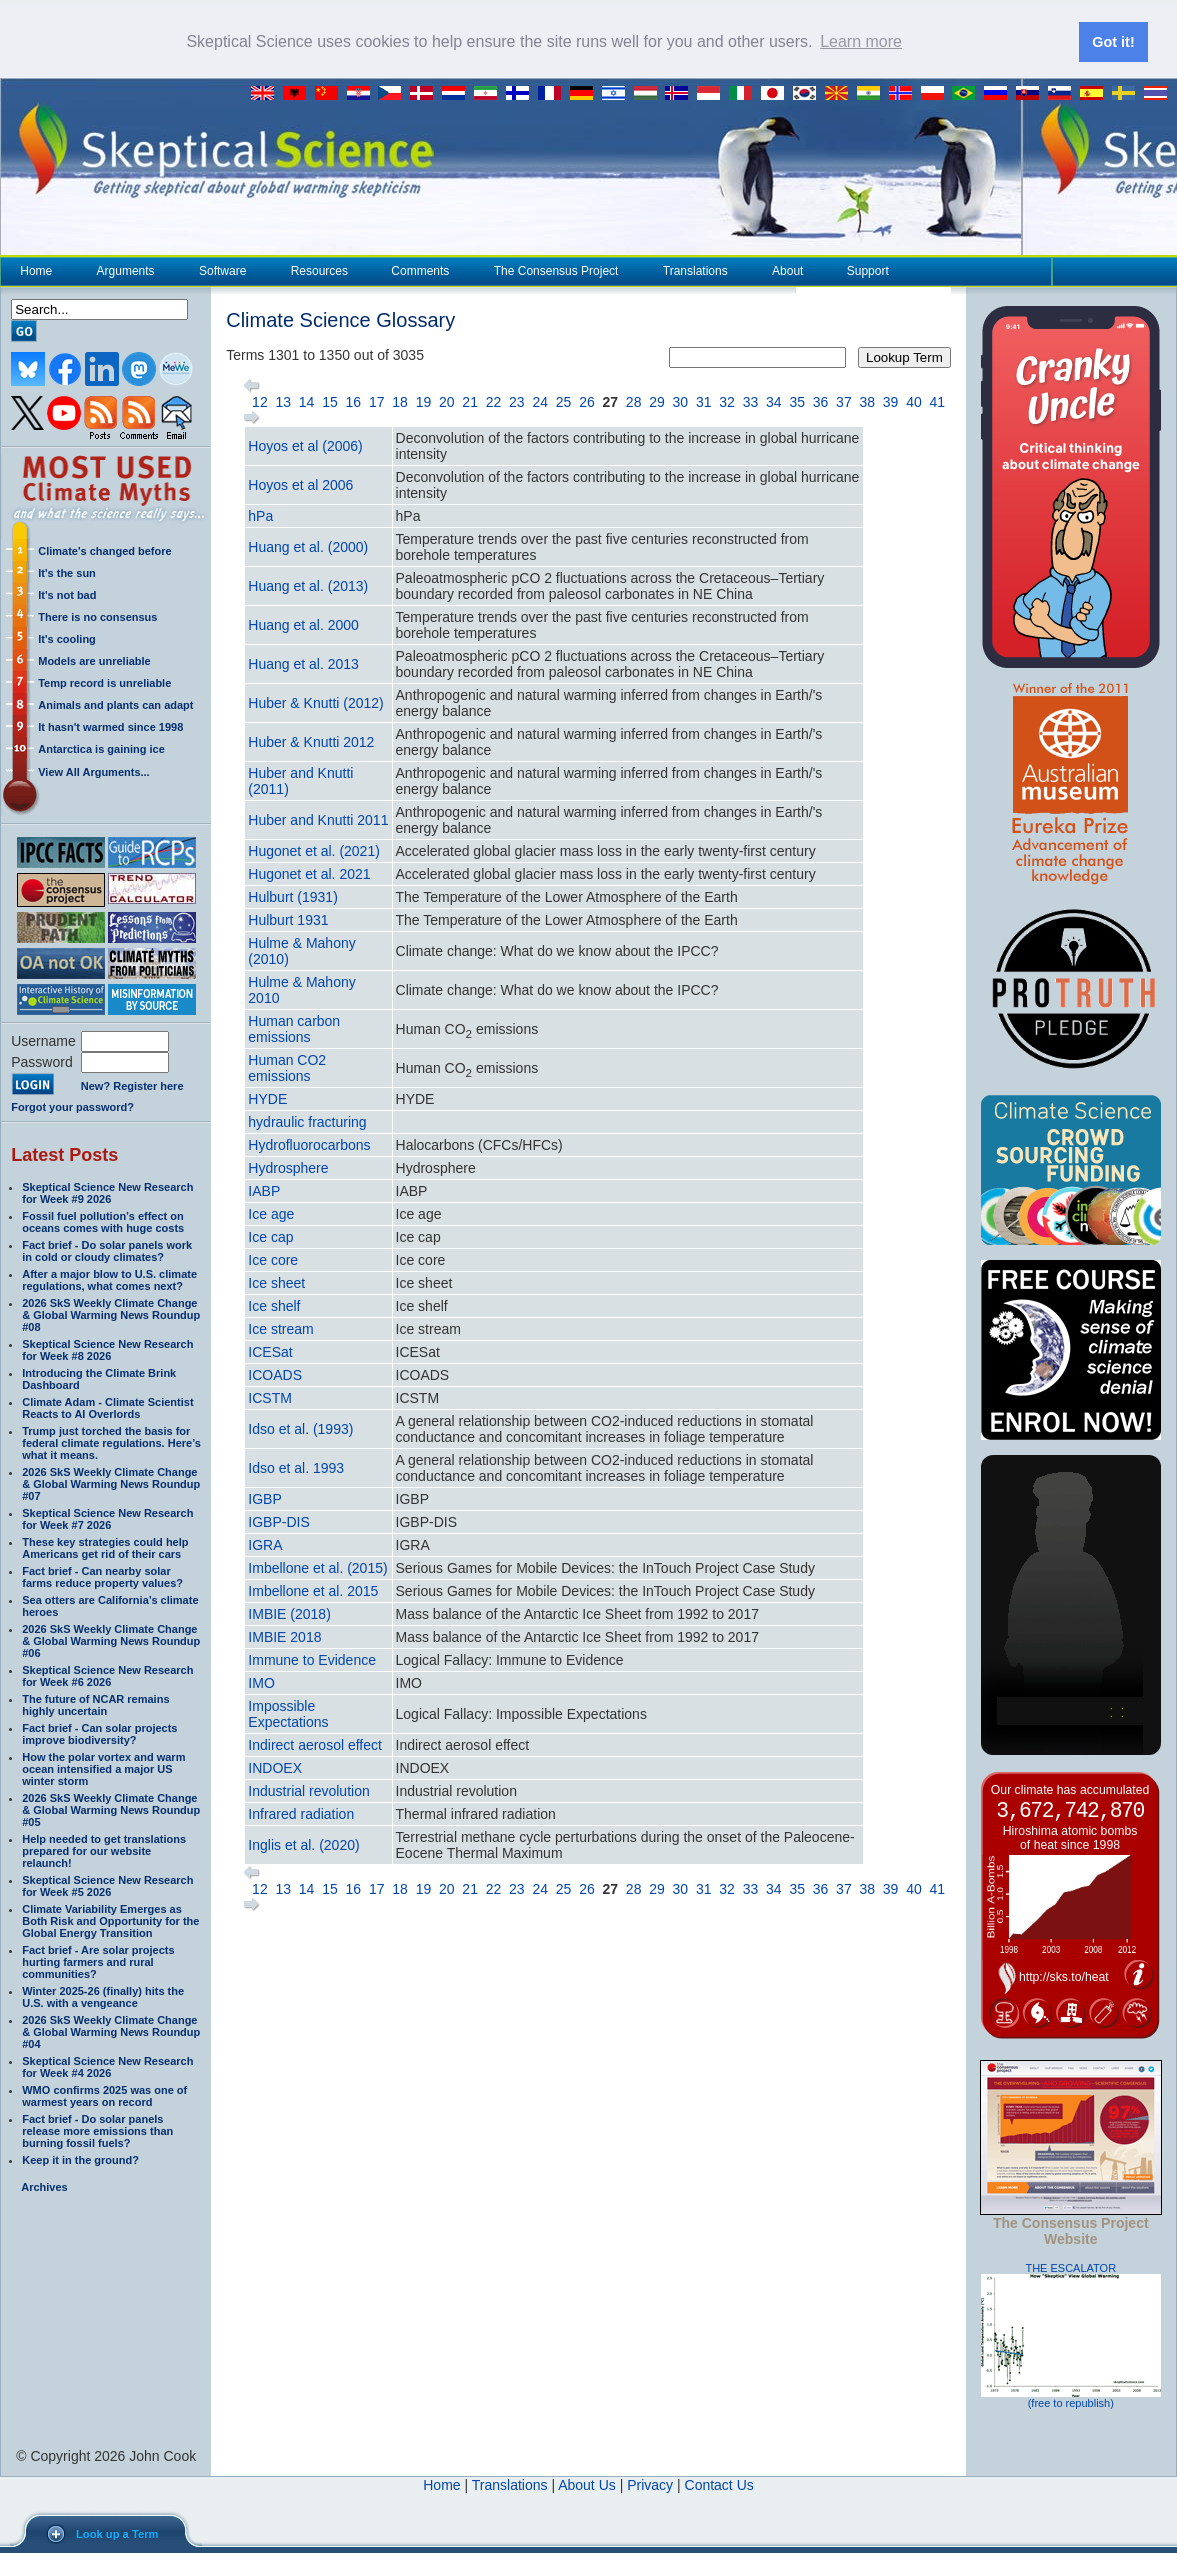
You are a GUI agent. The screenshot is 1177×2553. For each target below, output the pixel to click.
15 (330, 402)
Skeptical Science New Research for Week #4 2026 (107, 2067)
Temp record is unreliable (104, 683)
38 (867, 402)
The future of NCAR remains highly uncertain (95, 1705)
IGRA (265, 1545)
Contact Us (719, 2485)
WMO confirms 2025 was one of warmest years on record (104, 2096)
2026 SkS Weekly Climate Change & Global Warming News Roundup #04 (111, 2032)
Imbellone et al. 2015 (313, 1591)
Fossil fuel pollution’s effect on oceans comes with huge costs (103, 1222)
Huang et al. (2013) (308, 586)
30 (681, 402)
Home (36, 271)
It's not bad (67, 595)
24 (540, 402)
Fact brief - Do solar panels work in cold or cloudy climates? (107, 1251)
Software (222, 271)
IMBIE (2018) (289, 1614)
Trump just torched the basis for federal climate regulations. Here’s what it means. (111, 1443)
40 (914, 402)
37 (844, 402)
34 (774, 402)
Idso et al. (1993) (300, 1429)
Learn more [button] (861, 41)
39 (891, 402)
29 (657, 402)
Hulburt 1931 (288, 920)
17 (377, 402)
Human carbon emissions (294, 1029)
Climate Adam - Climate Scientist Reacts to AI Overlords (107, 1408)
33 (751, 402)
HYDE (267, 1099)
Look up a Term (117, 2534)
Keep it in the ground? (80, 2160)
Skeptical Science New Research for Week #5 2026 (107, 1886)
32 (727, 402)
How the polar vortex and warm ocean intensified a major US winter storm (103, 1769)
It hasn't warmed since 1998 (110, 727)
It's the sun (67, 573)
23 (517, 402)
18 (400, 402)
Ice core (273, 1260)
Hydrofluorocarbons (309, 1145)
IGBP (264, 1499)
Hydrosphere (288, 1168)
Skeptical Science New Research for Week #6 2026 (107, 1676)
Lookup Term (904, 357)
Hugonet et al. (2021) (314, 851)
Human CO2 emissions (287, 1068)
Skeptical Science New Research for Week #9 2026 (107, 1193)
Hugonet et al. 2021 (309, 874)
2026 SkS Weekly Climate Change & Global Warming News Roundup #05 (111, 1810)
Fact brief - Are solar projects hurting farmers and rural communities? (98, 1962)
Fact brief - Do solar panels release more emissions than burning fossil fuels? (97, 2131)
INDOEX (275, 1768)
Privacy (650, 2485)
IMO (261, 1683)
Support (868, 271)
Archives (44, 2187)
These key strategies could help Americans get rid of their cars (105, 1548)
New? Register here (132, 1086)
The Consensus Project (556, 271)
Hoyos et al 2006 (300, 485)
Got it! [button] (1113, 42)
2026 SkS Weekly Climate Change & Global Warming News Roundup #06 (111, 1641)
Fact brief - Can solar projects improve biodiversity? (99, 1734)
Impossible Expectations (288, 1714)
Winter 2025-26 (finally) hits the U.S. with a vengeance (103, 1997)
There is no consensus (97, 617)
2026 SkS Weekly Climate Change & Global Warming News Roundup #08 (111, 1315)
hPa (260, 516)
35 (797, 402)
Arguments (125, 271)
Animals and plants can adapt (115, 705)
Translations (695, 271)
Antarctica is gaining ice (101, 749)
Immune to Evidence (312, 1660)
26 (587, 402)
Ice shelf (274, 1306)
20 (447, 402)
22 (494, 402)
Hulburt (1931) (293, 897)
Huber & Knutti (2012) (315, 703)
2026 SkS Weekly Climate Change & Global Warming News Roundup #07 (111, 1484)
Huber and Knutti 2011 (318, 820)
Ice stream (280, 1329)
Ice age (271, 1214)
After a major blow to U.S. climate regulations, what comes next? (109, 1280)
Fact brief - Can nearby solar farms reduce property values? (102, 1577)
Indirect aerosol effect (315, 1745)
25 (564, 402)
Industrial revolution (308, 1791)
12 (260, 402)
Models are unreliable (94, 661)
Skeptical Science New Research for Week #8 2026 (107, 1350)
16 (354, 402)
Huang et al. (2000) (308, 547)
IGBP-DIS (278, 1522)
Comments (420, 271)
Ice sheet (276, 1283)
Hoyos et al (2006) (305, 446)
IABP (264, 1191)
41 (938, 402)
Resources (319, 271)
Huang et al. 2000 (303, 625)
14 (307, 402)
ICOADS (275, 1375)
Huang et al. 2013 (303, 664)
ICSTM (270, 1398)
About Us (587, 2485)
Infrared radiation (301, 1814)
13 (283, 402)
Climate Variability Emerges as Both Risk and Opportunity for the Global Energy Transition (110, 1921)
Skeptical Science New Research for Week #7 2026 (107, 1519)
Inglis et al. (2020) (303, 1845)
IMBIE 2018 (284, 1637)
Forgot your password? (72, 1107)
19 (424, 402)
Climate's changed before (104, 551)
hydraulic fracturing (307, 1122)
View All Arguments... (93, 772)
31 (704, 402)
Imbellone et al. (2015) (317, 1568)
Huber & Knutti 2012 (311, 742)
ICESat (270, 1352)
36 (821, 402)
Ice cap (270, 1237)
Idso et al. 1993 (296, 1468)
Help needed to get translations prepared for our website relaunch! (104, 1851)
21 (470, 402)
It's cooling (67, 639)
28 (634, 402)
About (787, 271)
